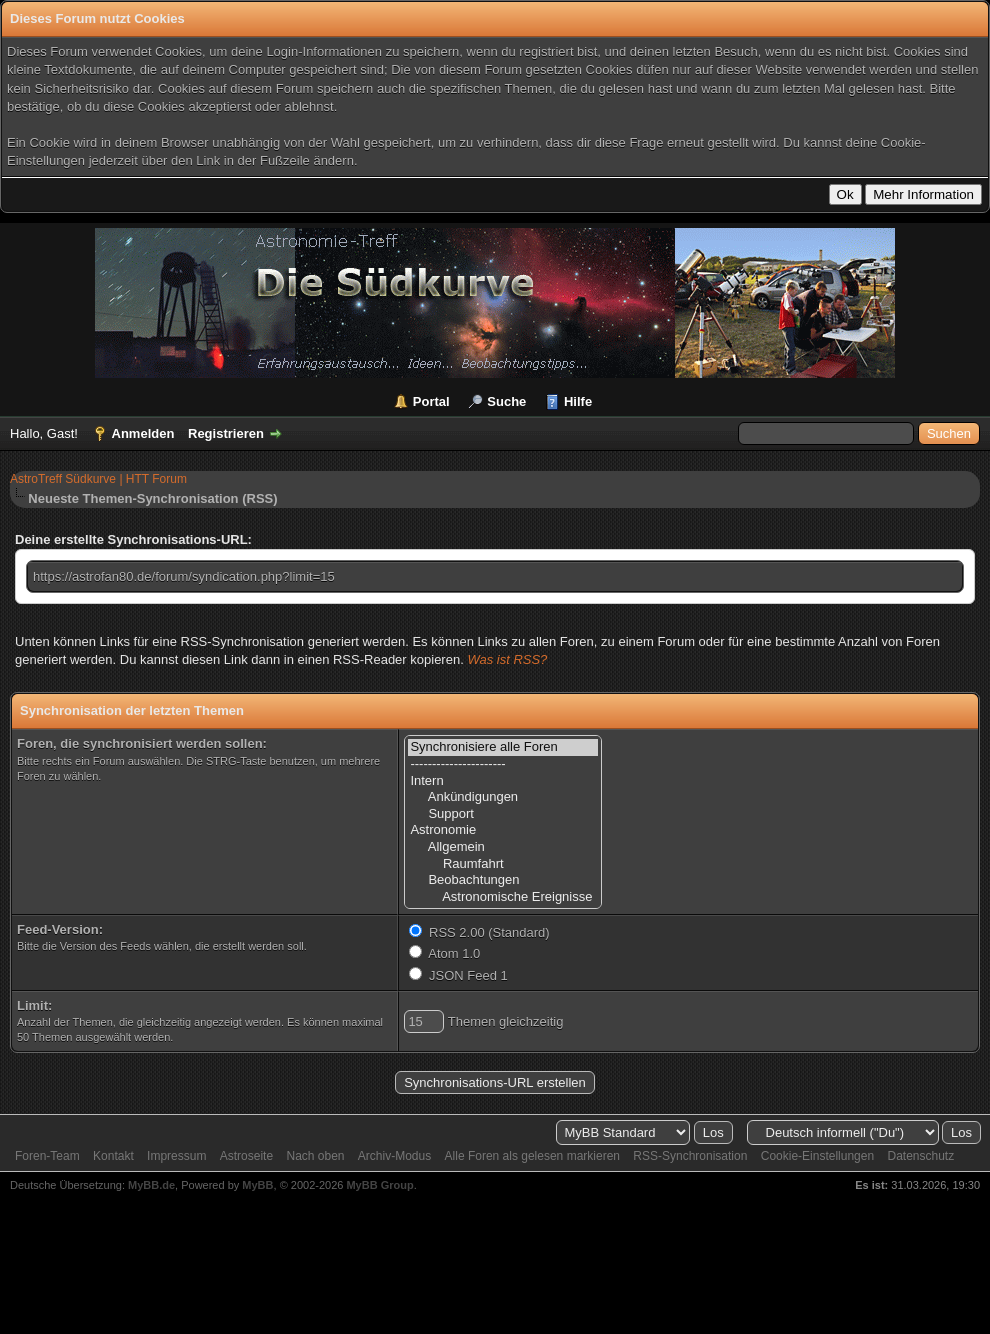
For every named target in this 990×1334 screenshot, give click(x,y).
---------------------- (503, 764)
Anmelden (143, 433)
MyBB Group (379, 1185)
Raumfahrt (503, 864)
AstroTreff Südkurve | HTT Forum (98, 479)
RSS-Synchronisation (690, 1156)
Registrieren (226, 433)
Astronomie (503, 830)
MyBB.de (151, 1185)
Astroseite (246, 1156)
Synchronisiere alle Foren (503, 747)
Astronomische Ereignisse (503, 897)
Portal (431, 401)
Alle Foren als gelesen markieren (532, 1156)
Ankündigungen (503, 797)
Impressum (176, 1156)
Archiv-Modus (394, 1156)
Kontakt (113, 1156)
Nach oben (315, 1156)
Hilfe (578, 401)
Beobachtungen (503, 880)
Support (503, 814)
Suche (506, 401)
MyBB (257, 1185)
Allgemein (503, 847)
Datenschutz (920, 1156)
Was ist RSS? (507, 659)
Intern (503, 781)
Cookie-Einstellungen (817, 1156)
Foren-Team (47, 1156)
